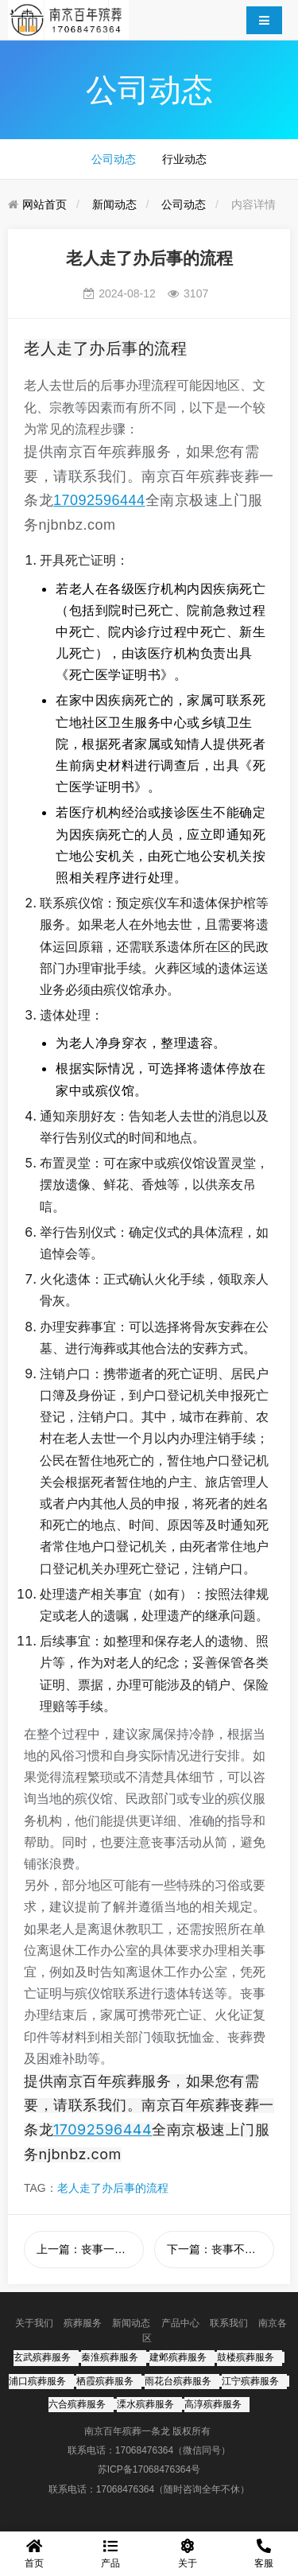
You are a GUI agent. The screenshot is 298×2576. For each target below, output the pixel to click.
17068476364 (144, 2450)
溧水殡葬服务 (145, 2404)
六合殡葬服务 (77, 2404)
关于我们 (34, 2323)
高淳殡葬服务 (213, 2404)
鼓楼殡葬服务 (245, 2357)
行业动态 (184, 159)
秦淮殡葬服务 (109, 2357)
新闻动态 (114, 204)
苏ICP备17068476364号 (149, 2469)
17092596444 (99, 500)
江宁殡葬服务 (250, 2381)
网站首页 (44, 204)
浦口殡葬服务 (37, 2381)
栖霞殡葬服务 (105, 2381)
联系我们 (229, 2323)
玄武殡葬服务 (42, 2357)
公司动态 (113, 159)
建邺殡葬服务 (178, 2357)
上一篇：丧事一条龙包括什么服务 (90, 2249)
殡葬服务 (83, 2323)
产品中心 (180, 2323)
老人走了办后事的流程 (112, 2188)
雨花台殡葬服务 (178, 2381)
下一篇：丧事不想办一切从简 (220, 2249)
